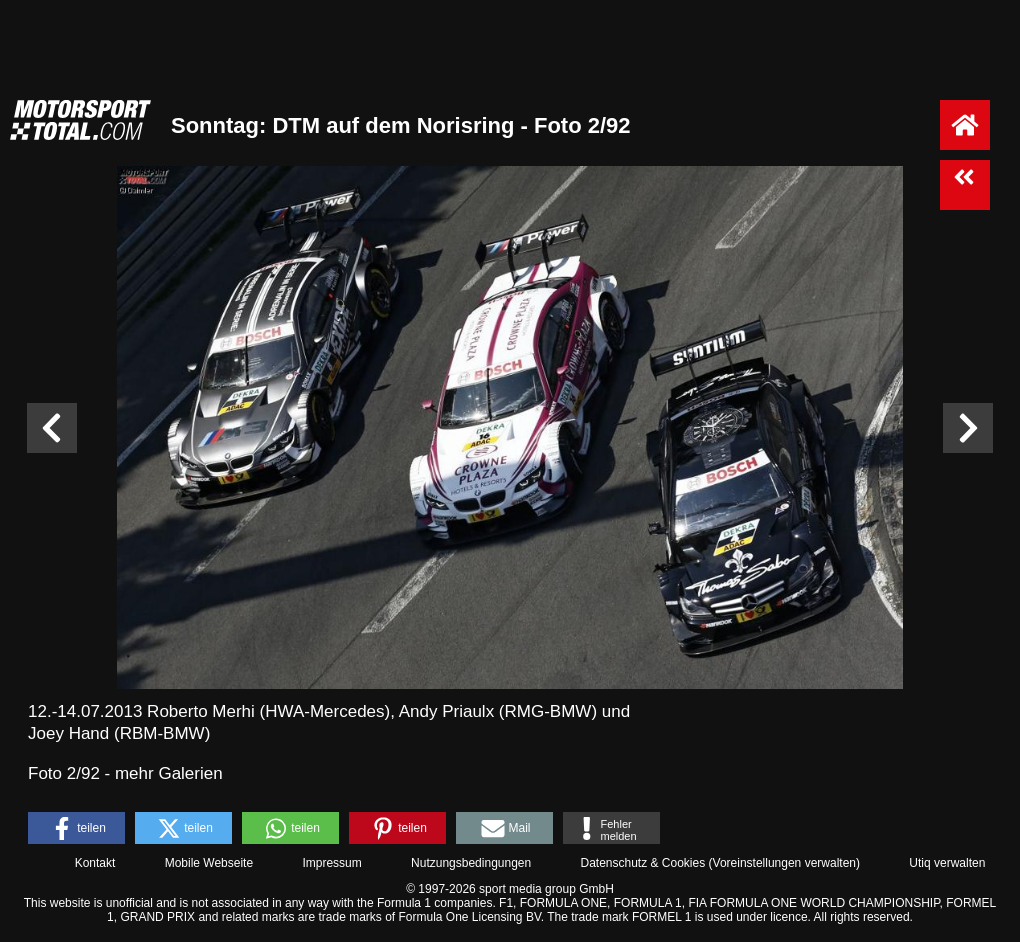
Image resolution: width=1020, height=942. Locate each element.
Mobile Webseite (209, 863)
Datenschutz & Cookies (642, 863)
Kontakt (95, 863)
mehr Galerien (169, 773)
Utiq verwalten (947, 863)
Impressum (331, 863)
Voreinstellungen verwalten (784, 863)
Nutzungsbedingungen (471, 863)
